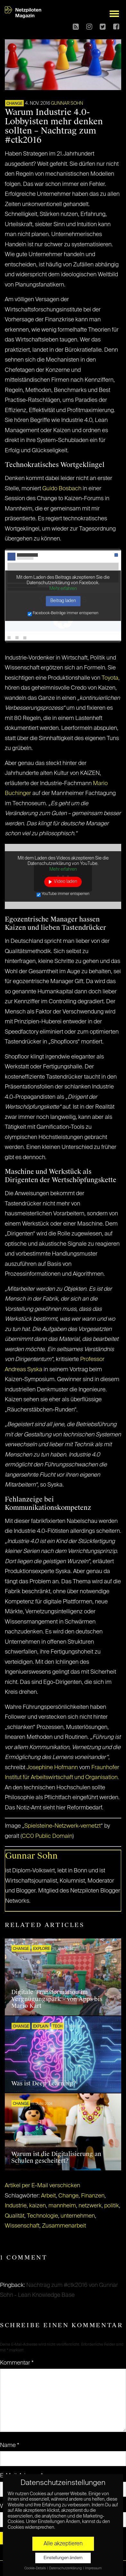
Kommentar (17, 2363)
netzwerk (90, 2206)
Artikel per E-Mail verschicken (42, 2186)
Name (9, 2445)
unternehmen (78, 2216)
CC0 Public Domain (47, 1836)
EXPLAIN (40, 2027)
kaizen (37, 2206)
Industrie (16, 2206)
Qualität (14, 2216)
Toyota (110, 678)
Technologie (42, 2216)
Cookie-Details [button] (35, 2568)
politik (111, 2206)
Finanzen (93, 2196)
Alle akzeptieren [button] (63, 2544)
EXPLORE (41, 1949)
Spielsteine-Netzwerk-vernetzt (62, 1826)
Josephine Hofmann (52, 1767)
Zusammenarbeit (64, 2226)
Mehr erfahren (63, 588)
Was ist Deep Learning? (43, 2083)
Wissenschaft (22, 2226)
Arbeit (48, 2196)
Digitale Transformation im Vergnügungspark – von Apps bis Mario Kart (56, 1999)
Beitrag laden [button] (63, 601)
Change (68, 2196)
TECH (58, 2027)
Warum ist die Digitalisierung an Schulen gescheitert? (56, 2157)
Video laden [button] (65, 881)
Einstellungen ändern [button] (63, 2558)
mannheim (62, 2206)
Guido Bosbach (61, 489)
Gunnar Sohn (67, 103)
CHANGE (14, 104)
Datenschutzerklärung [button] (65, 2568)
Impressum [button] (93, 2568)
